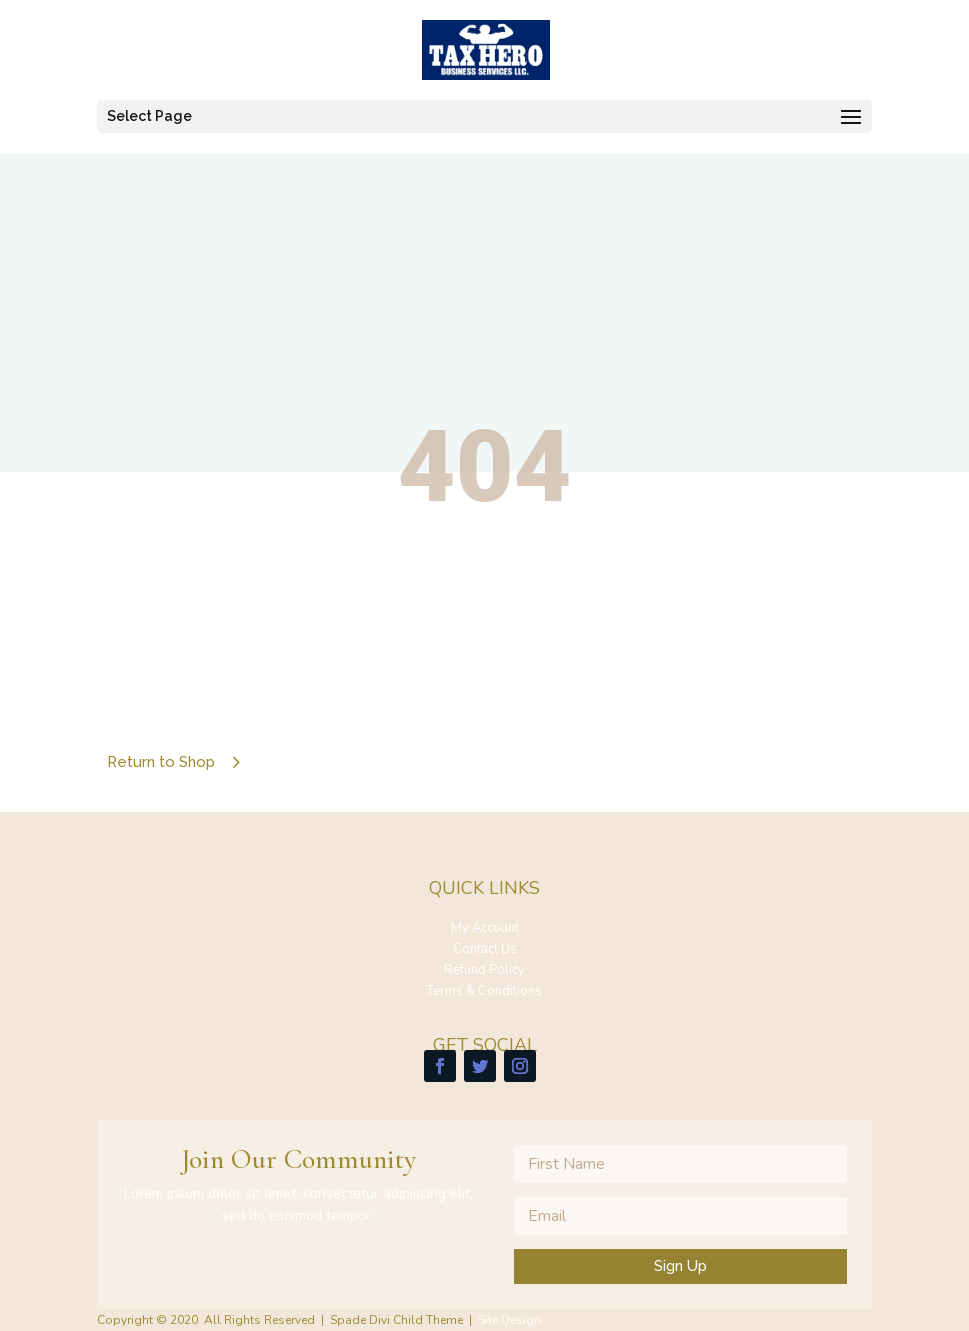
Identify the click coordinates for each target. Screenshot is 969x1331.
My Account (485, 928)
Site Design (509, 1320)
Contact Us (485, 949)
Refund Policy (484, 970)
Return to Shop (161, 762)
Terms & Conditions (484, 991)
